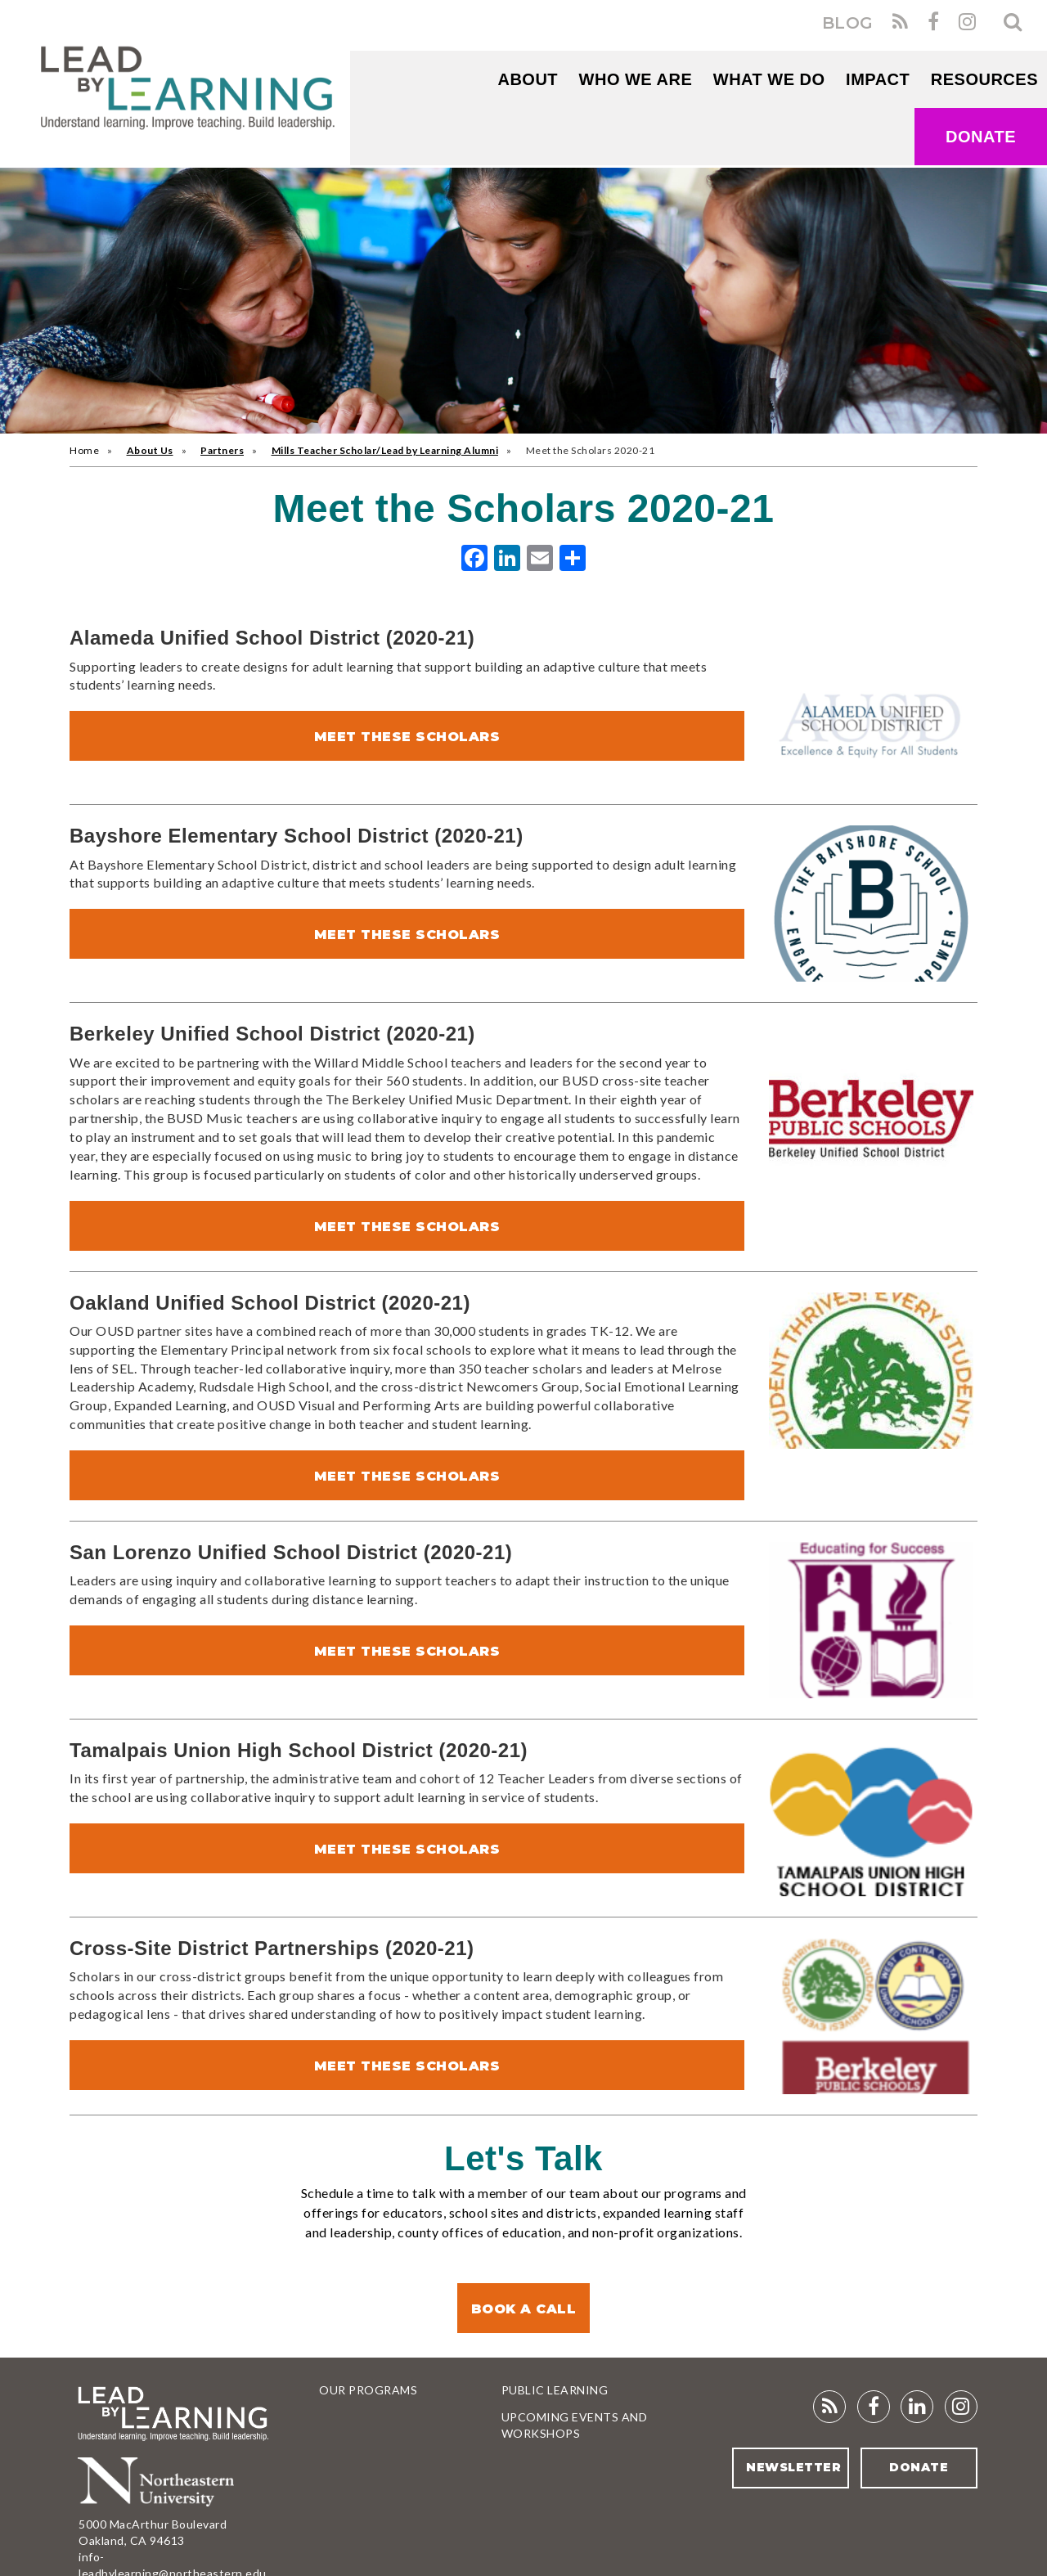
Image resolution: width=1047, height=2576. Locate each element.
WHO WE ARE (636, 79)
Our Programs (368, 2390)
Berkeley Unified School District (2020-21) (272, 1034)
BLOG (848, 23)
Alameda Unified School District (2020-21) (272, 638)
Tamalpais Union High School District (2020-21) (299, 1750)
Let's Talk (523, 2158)
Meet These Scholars (407, 736)
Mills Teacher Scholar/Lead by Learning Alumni (385, 450)
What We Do (769, 79)
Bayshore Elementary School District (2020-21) (297, 836)
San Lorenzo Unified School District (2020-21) (291, 1552)
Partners (222, 450)
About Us (150, 450)
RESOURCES (984, 79)
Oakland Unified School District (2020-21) (270, 1303)
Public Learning (555, 2390)
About (527, 79)
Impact (878, 79)
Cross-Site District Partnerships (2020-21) (272, 1948)
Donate (981, 137)
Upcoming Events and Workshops (574, 2425)
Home (84, 450)
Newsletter (793, 2467)
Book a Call (524, 2309)
